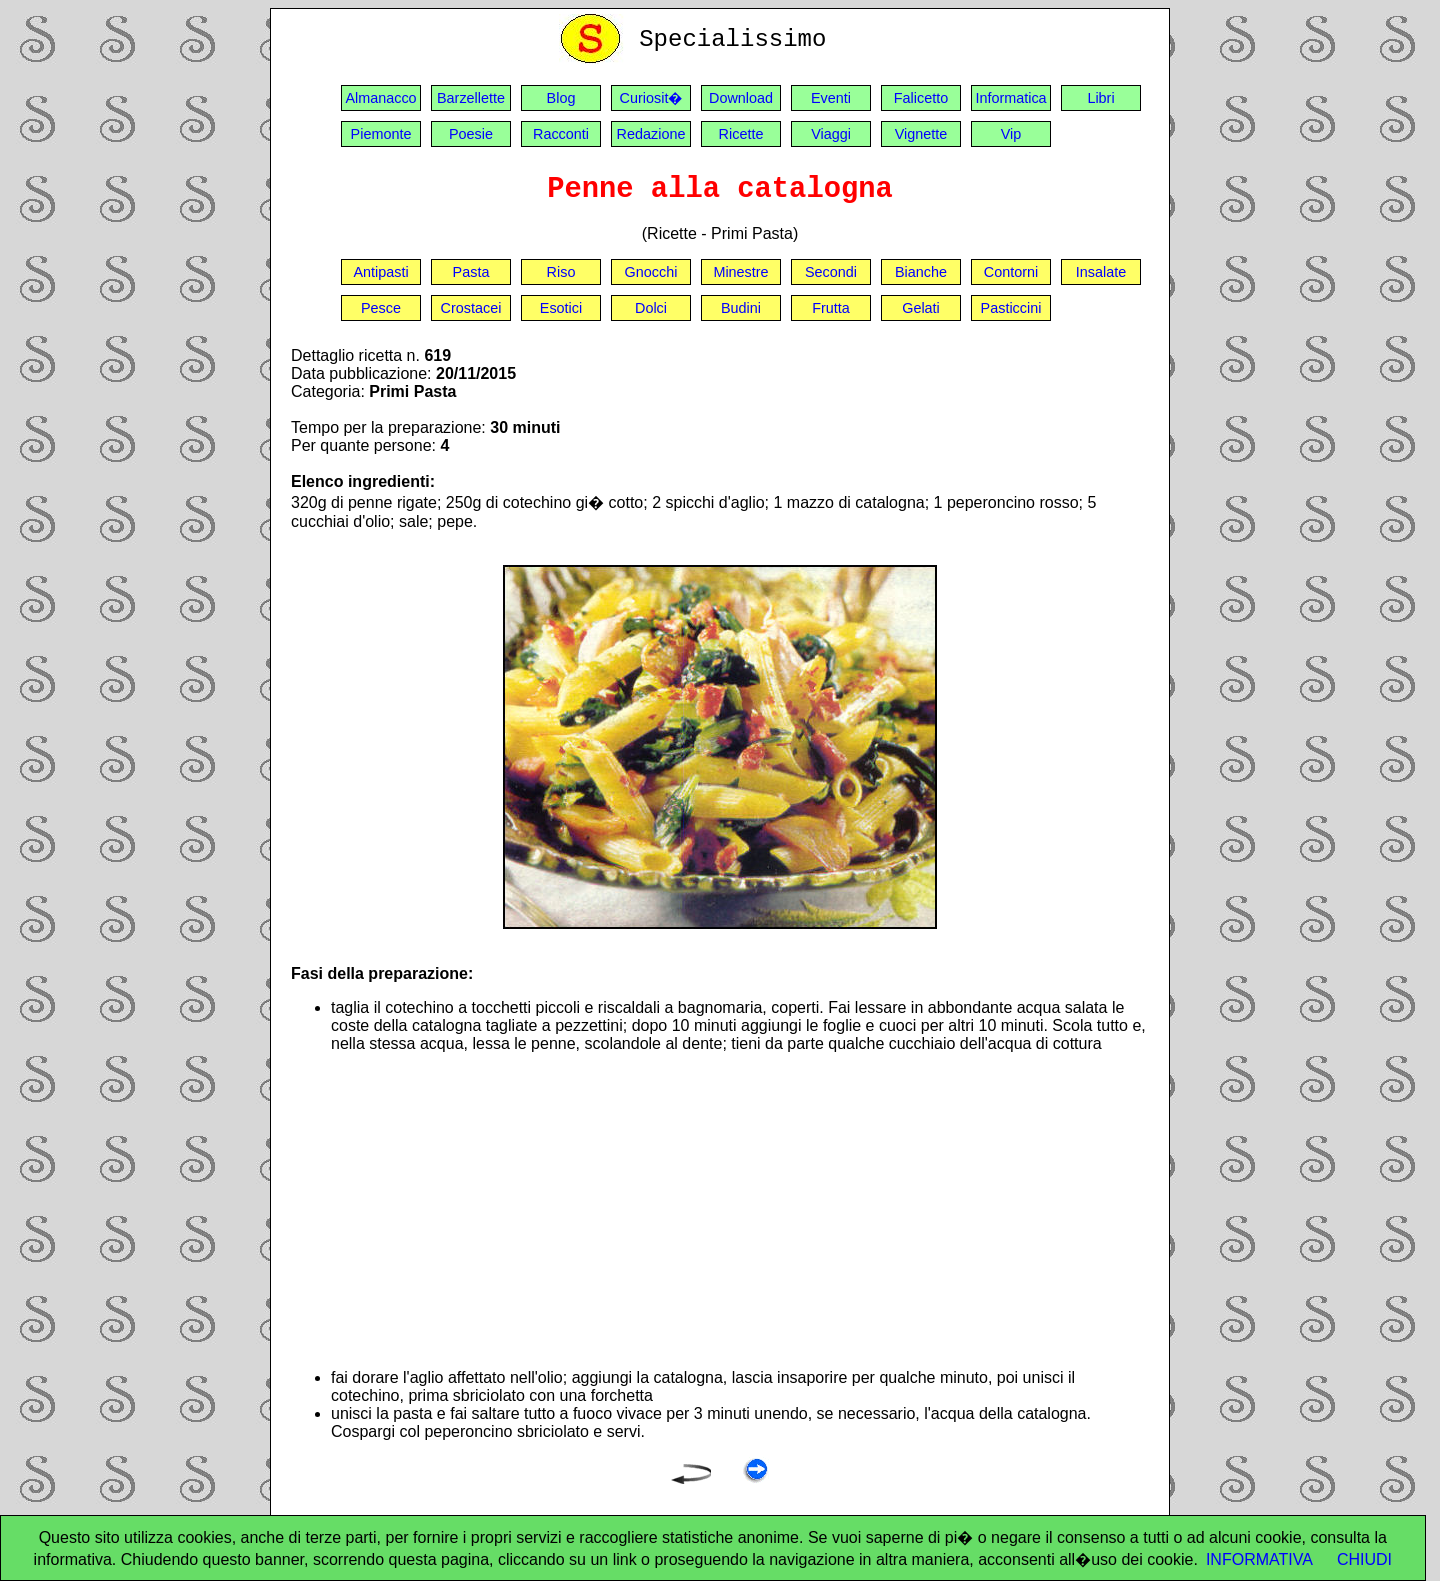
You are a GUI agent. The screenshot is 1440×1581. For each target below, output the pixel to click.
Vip (1011, 134)
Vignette (921, 134)
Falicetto (921, 98)
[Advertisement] (740, 1211)
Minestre (740, 272)
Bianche (921, 272)
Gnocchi (651, 272)
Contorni (1011, 272)
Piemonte (381, 134)
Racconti (561, 134)
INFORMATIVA (1259, 1559)
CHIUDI (1364, 1559)
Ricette (741, 134)
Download (741, 98)
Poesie (471, 134)
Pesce (381, 308)
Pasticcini (1011, 308)
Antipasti (380, 272)
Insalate (1101, 272)
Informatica (1010, 98)
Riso (561, 272)
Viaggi (831, 134)
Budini (741, 308)
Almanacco (380, 98)
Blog (561, 98)
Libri (1100, 98)
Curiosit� (651, 98)
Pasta (471, 272)
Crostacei (471, 308)
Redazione (651, 134)
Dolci (651, 308)
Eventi (831, 98)
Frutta (831, 308)
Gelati (921, 308)
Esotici (561, 308)
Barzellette (471, 98)
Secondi (831, 272)
